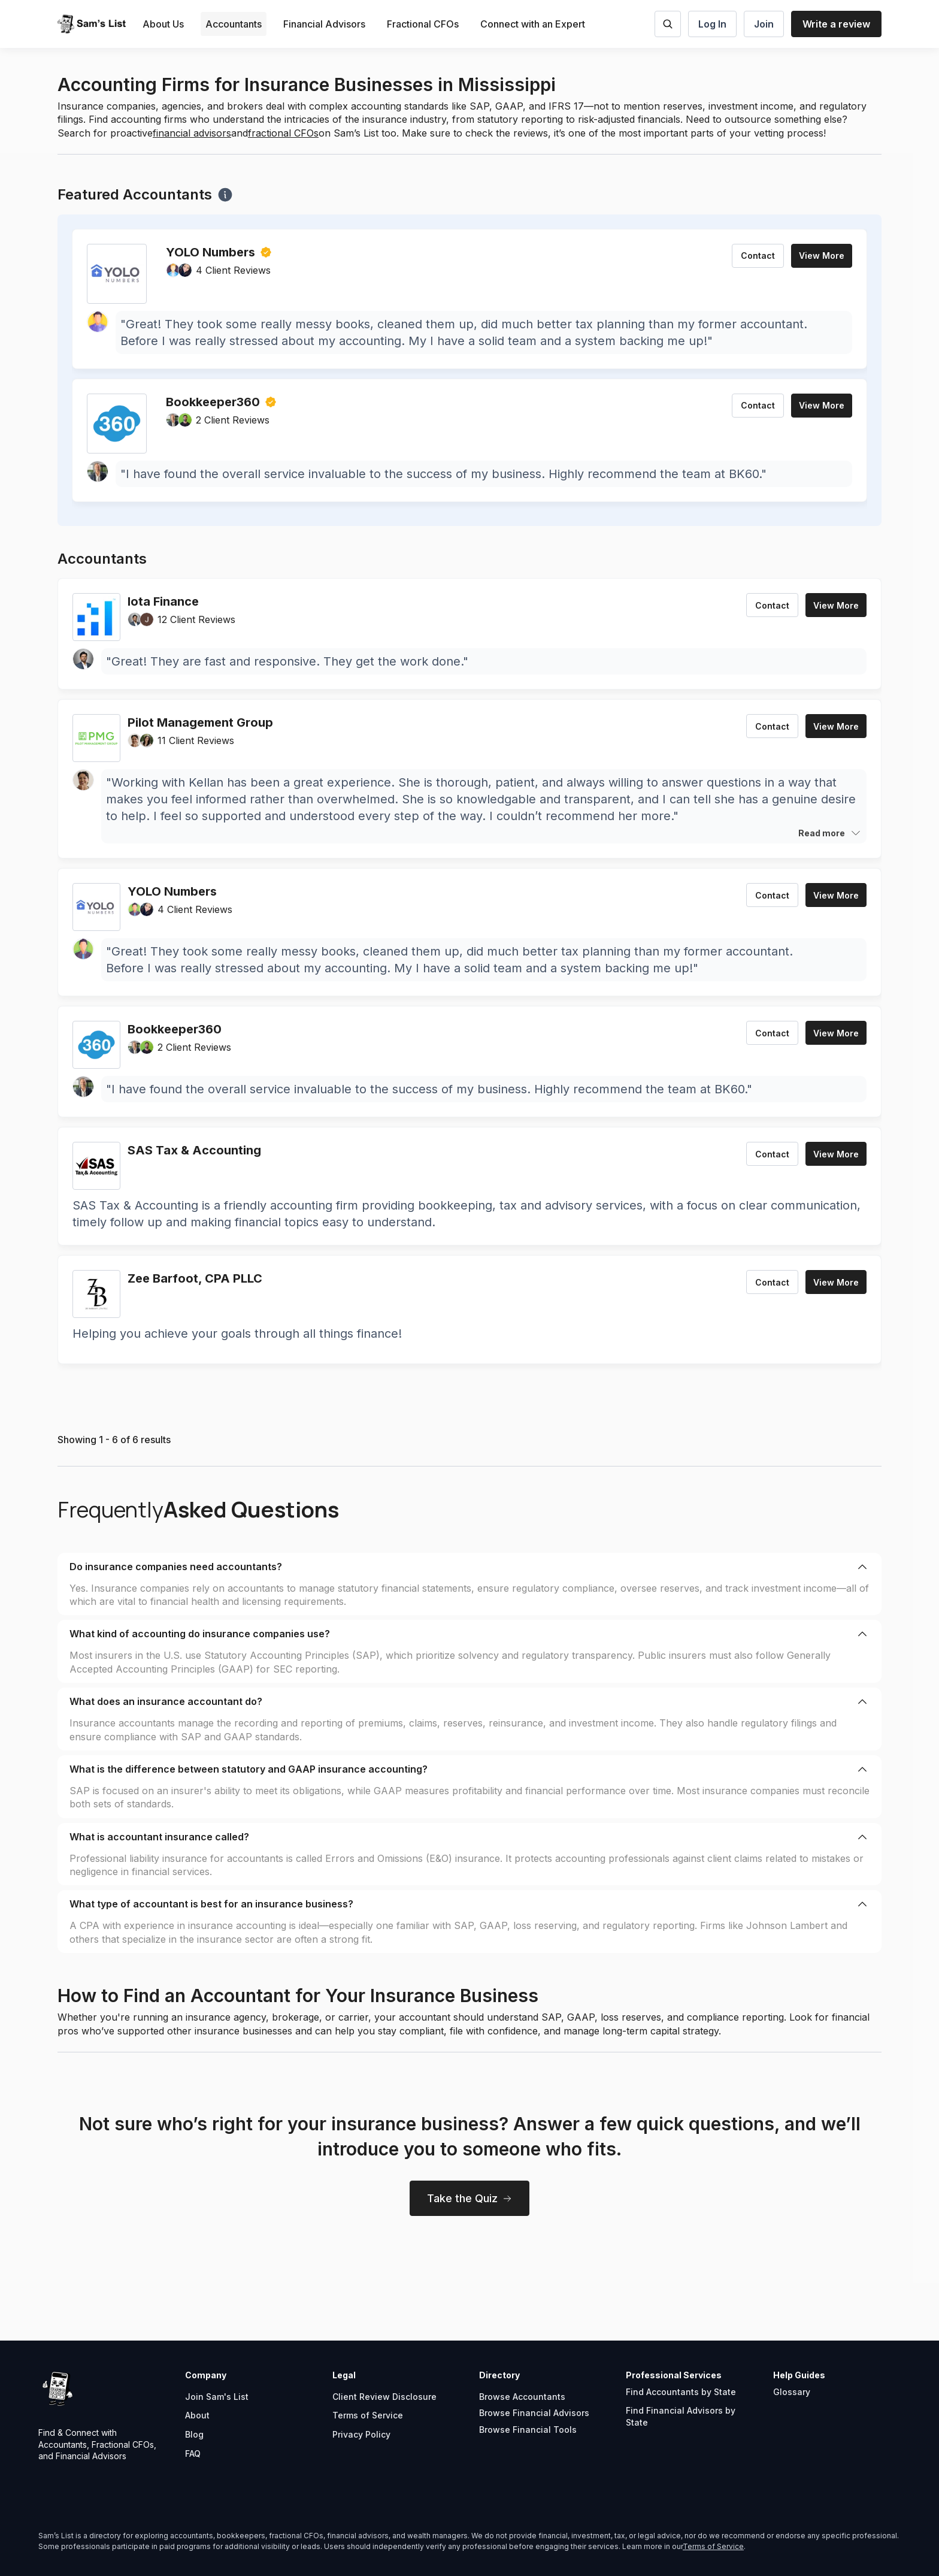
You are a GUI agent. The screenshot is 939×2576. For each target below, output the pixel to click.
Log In (712, 24)
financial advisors (192, 133)
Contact (758, 255)
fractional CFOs (283, 133)
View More (821, 255)
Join (764, 24)
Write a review (836, 24)
